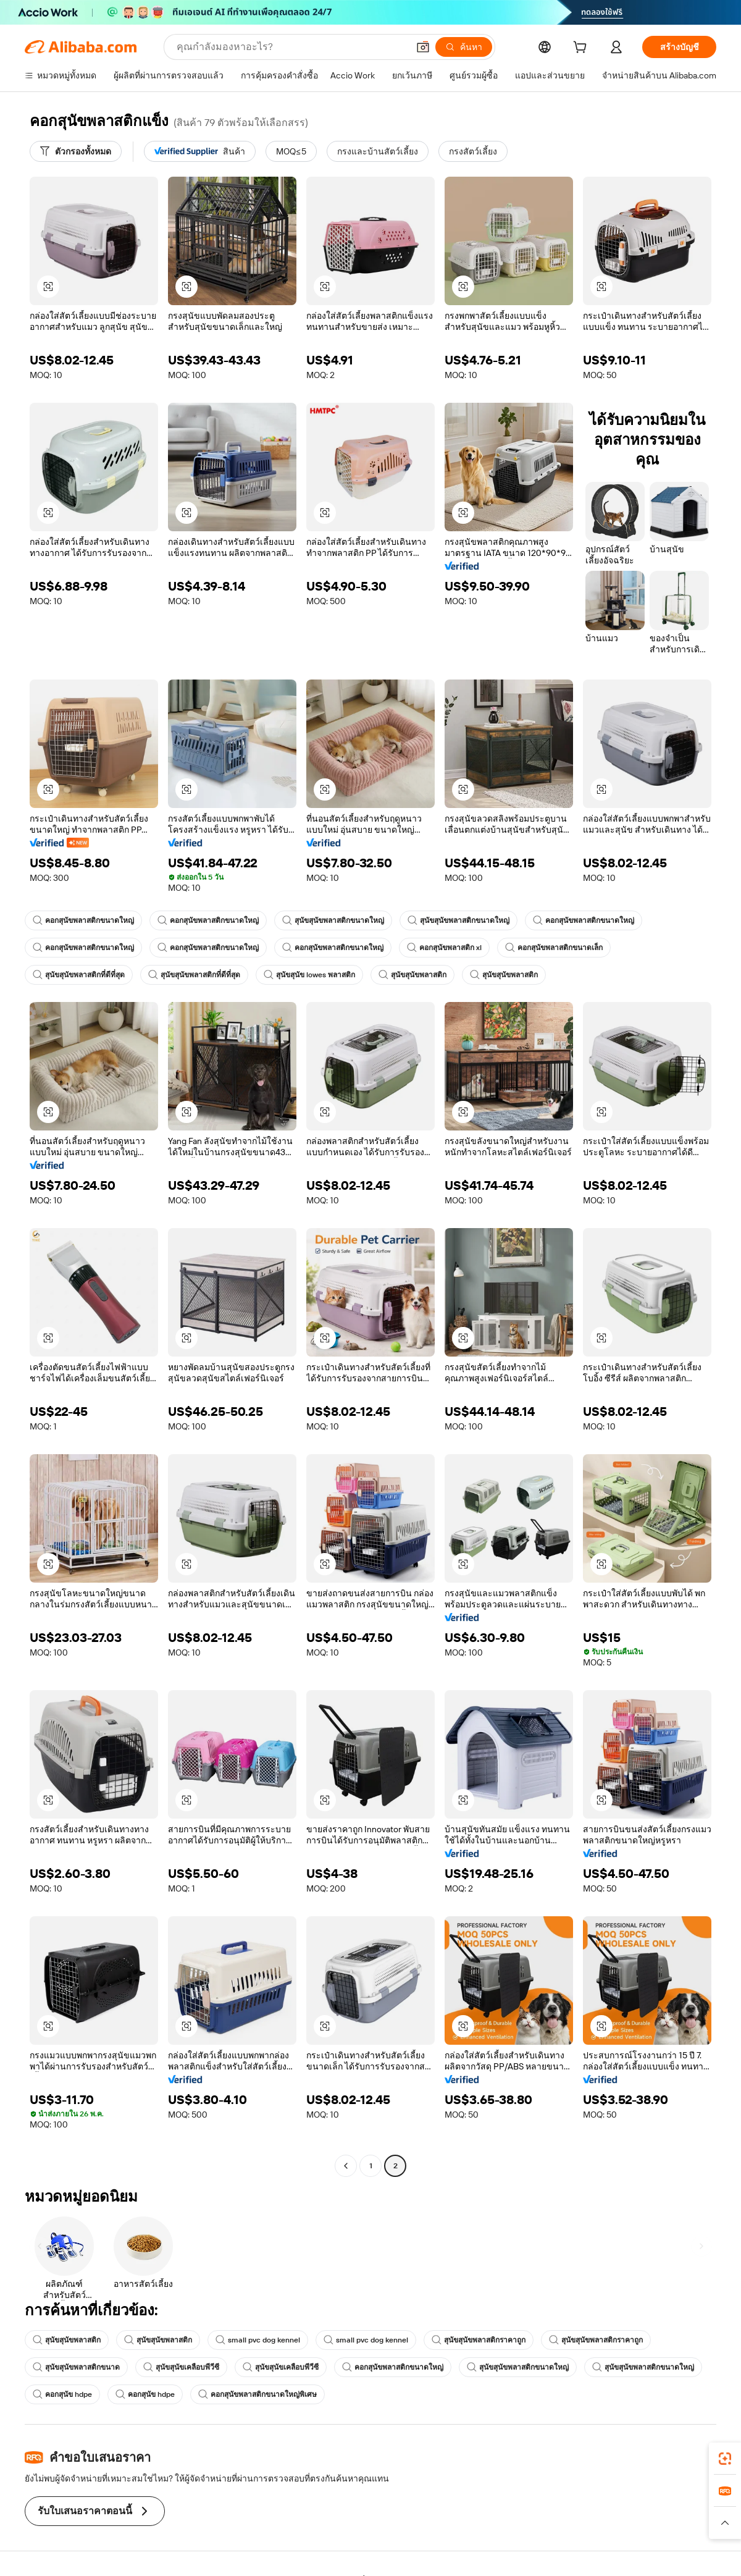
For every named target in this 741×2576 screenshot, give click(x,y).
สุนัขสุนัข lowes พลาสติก (309, 975)
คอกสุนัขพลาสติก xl (444, 948)
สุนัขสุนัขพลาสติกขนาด (76, 2367)
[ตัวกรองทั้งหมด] (76, 151)
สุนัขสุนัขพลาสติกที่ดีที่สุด (79, 975)
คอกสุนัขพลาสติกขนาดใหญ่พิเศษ (257, 2394)
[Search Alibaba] (291, 47)
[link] (725, 2459)
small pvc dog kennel (258, 2340)
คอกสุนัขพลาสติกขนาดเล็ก (554, 948)
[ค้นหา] (463, 47)
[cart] (582, 49)
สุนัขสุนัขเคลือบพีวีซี (181, 2367)
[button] (423, 47)
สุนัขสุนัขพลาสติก (412, 975)
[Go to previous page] (346, 2166)
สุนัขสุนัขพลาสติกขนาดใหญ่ (333, 920)
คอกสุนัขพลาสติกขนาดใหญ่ (83, 920)
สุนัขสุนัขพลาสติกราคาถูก (478, 2340)
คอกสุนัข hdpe (62, 2394)
